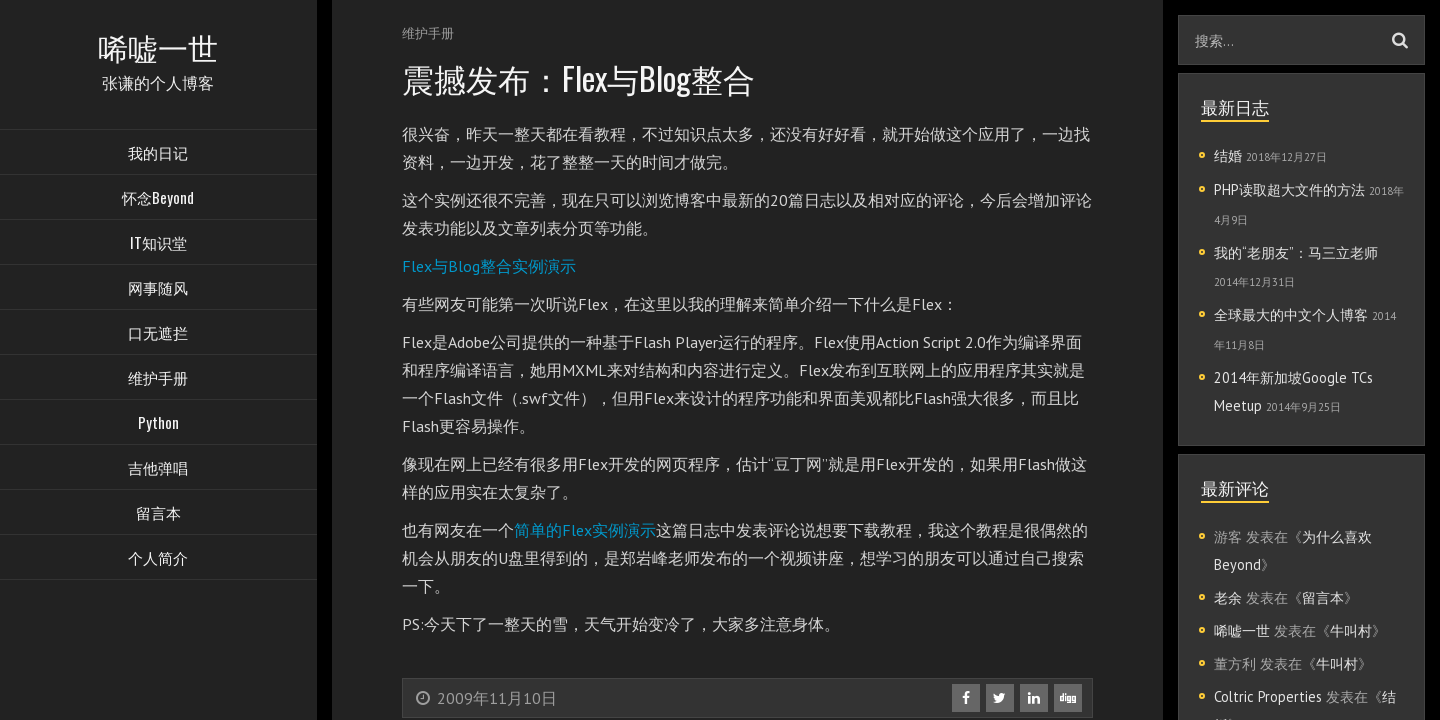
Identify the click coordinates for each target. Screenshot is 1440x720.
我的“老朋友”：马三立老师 (1296, 252)
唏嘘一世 (1242, 630)
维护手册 (158, 380)
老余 (1228, 597)
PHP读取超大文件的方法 (1289, 189)
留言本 (158, 515)
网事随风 (158, 290)
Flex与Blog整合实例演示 (489, 266)
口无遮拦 (158, 335)
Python (158, 425)
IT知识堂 (158, 245)
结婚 (1228, 155)
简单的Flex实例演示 (585, 530)
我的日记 (158, 155)
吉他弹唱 (158, 470)
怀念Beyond (158, 200)
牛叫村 (1351, 630)
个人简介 (158, 560)
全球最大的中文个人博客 (1291, 314)
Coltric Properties (1268, 696)
